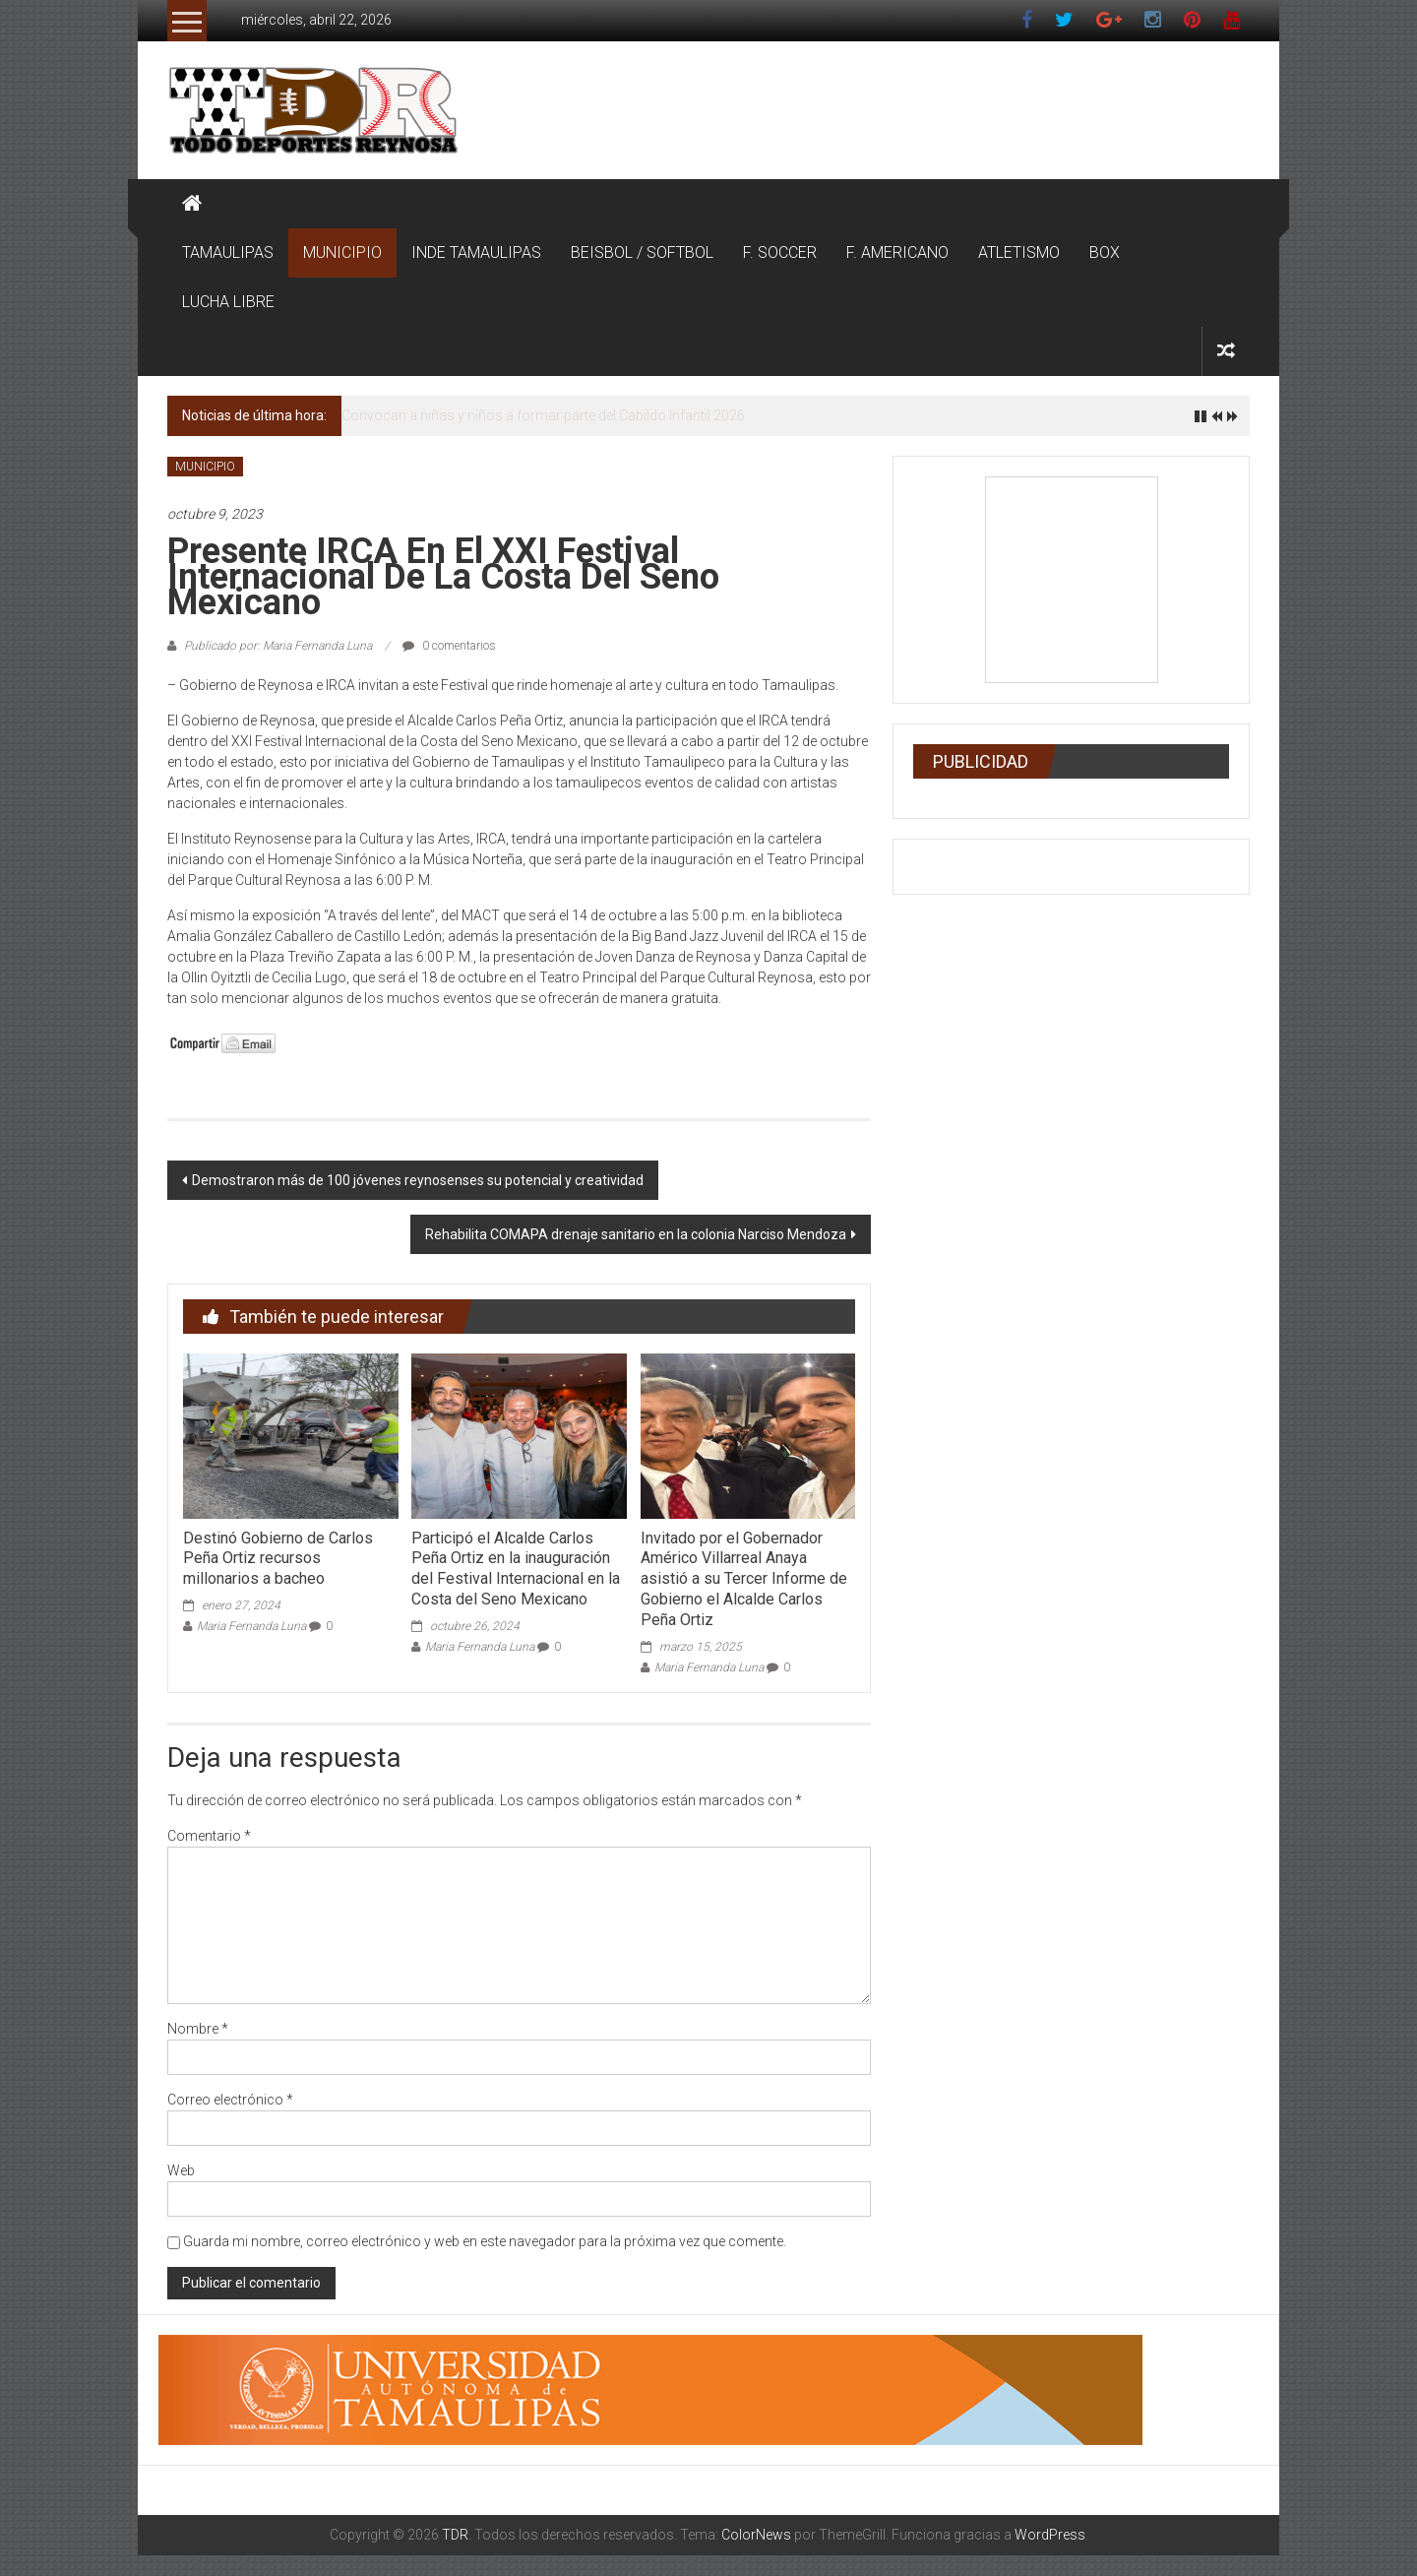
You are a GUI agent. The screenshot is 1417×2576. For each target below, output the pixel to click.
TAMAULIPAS (228, 252)
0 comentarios (449, 646)
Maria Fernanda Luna (251, 1626)
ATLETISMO (1019, 252)
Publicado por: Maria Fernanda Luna (278, 646)
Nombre (197, 2029)
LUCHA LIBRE (228, 301)
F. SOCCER (780, 252)
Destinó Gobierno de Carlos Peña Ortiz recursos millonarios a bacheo (278, 1559)
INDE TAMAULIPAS (476, 252)
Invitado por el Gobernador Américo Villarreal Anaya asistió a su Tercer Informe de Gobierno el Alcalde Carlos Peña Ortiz (744, 1579)
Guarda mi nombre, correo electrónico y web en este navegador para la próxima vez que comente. (484, 2241)
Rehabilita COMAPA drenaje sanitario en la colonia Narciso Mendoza (635, 1234)
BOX (1104, 252)
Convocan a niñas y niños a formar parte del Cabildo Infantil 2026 (543, 415)
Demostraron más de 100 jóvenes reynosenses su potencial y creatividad (418, 1180)
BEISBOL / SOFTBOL (642, 252)
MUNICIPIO (342, 252)
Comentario (209, 1836)
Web (181, 2170)
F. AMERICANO (897, 252)
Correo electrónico (230, 2099)
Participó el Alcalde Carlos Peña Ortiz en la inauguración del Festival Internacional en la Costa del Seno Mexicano (515, 1568)
